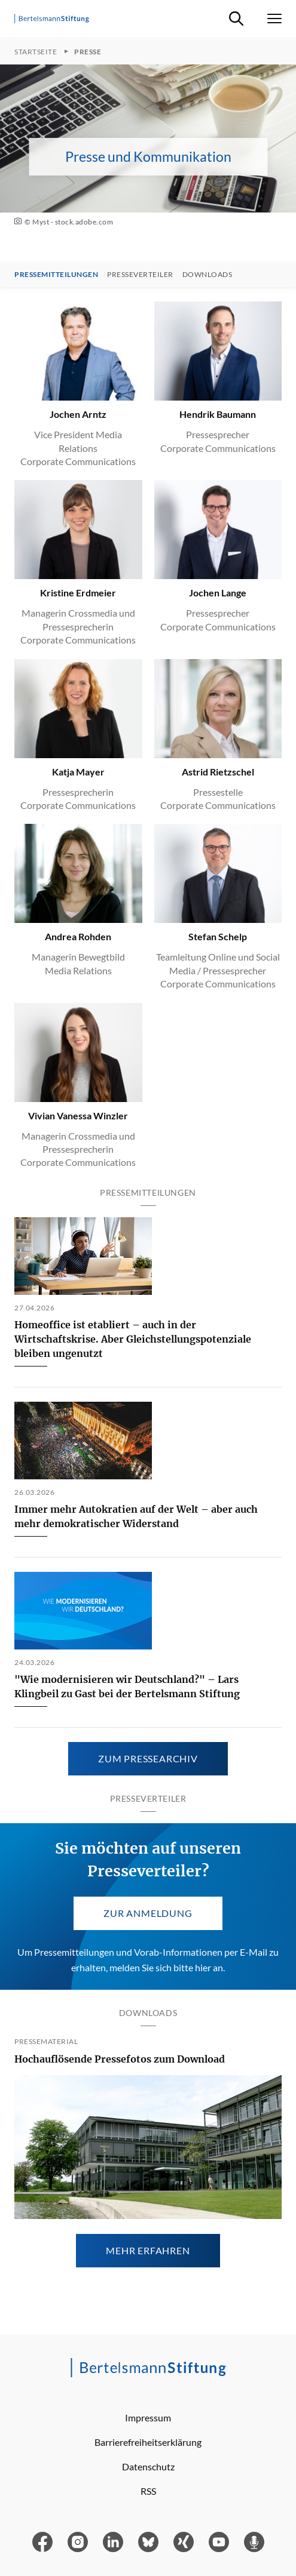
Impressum (148, 2417)
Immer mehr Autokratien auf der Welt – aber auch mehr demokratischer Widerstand (136, 1516)
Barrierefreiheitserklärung (148, 2442)
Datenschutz (148, 2466)
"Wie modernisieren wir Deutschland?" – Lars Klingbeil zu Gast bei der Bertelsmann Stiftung (127, 1686)
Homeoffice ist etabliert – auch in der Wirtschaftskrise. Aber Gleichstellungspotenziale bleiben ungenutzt (132, 1339)
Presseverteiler (140, 274)
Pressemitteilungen (56, 274)
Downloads (207, 274)
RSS (148, 2491)
